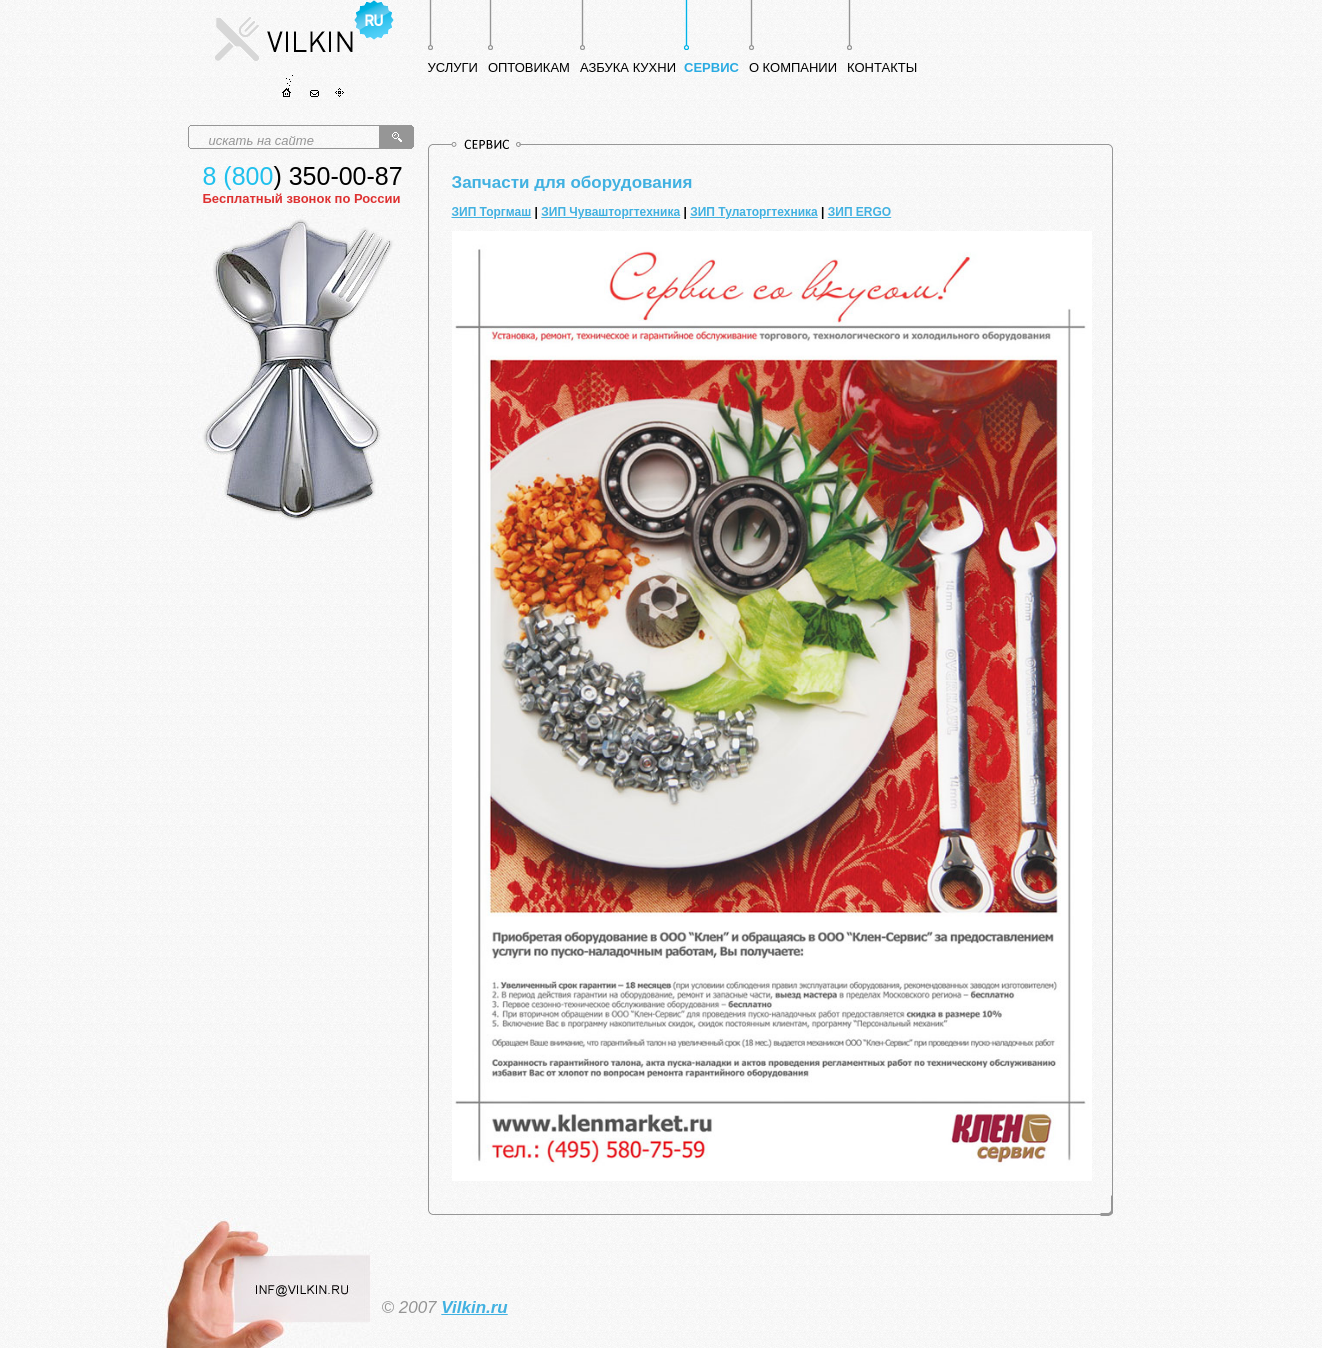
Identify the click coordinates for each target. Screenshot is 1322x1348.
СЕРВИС (711, 67)
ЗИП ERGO (859, 212)
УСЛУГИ (453, 67)
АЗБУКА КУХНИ (628, 67)
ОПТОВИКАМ (529, 67)
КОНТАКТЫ (882, 67)
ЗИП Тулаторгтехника (754, 212)
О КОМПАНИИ (793, 67)
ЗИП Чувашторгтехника (610, 212)
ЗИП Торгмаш (492, 212)
